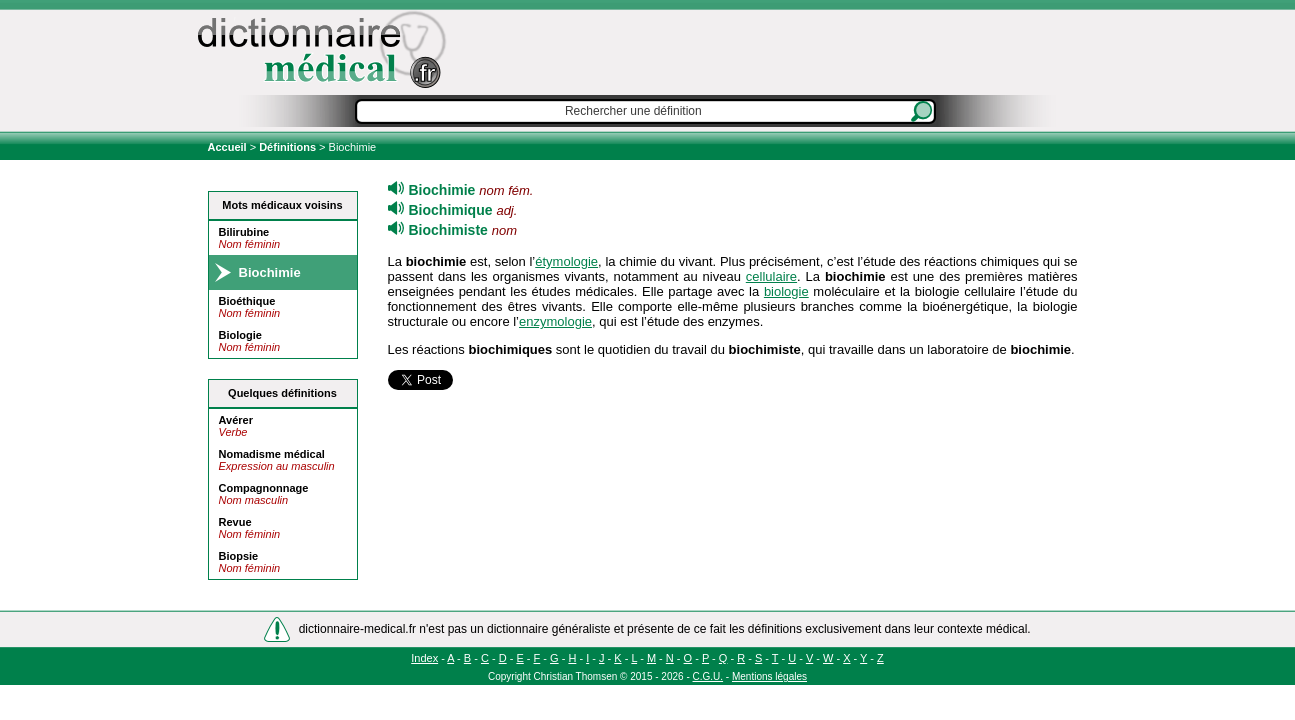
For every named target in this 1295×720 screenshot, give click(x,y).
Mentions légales (769, 676)
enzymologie (555, 321)
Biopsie (239, 556)
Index (424, 658)
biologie (786, 291)
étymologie (566, 261)
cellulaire (771, 276)
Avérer (236, 420)
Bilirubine (244, 232)
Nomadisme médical (272, 454)
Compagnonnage (264, 488)
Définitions (287, 147)
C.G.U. (708, 676)
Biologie (240, 335)
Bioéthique (247, 301)
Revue (235, 522)
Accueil (229, 147)
